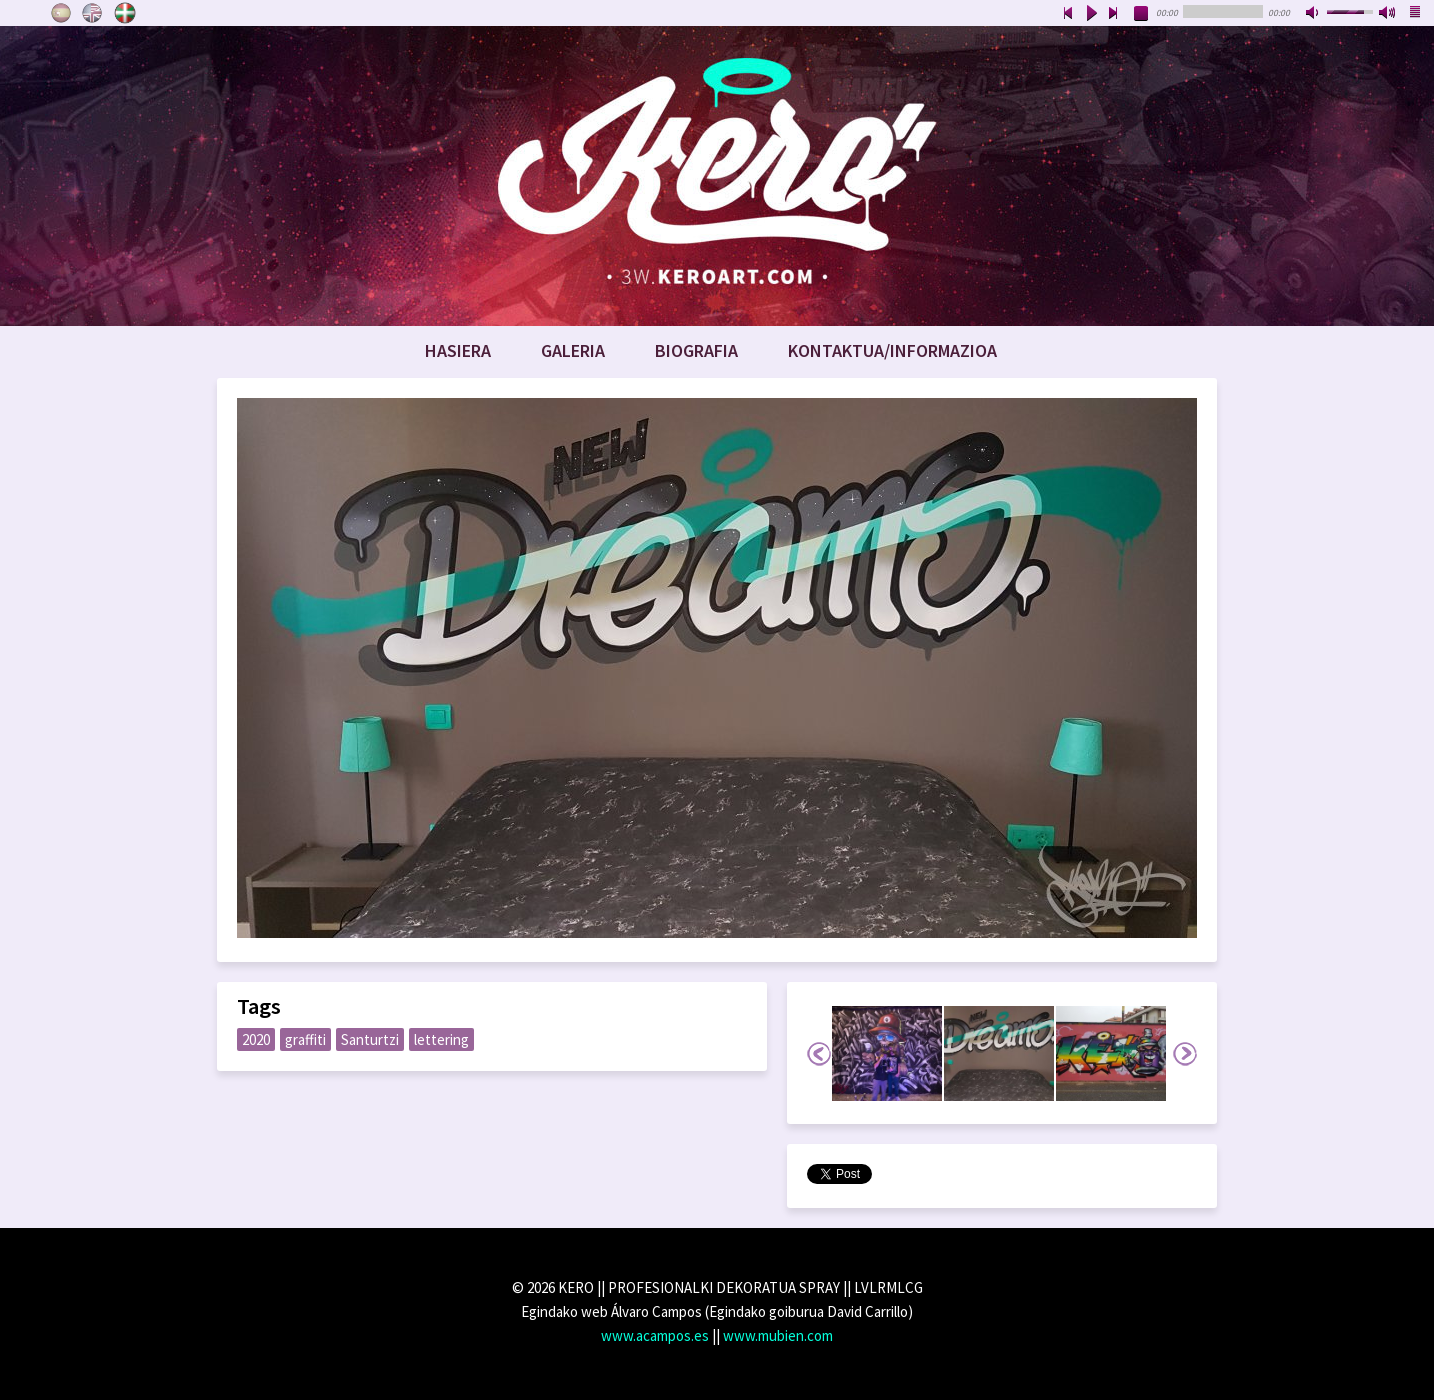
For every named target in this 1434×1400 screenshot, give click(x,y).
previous (1068, 14)
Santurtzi (370, 1039)
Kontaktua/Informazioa (892, 350)
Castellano (61, 13)
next (1114, 14)
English (93, 13)
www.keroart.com (717, 176)
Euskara (125, 13)
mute (1314, 14)
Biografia (696, 350)
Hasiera (458, 350)
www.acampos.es (655, 1335)
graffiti (305, 1039)
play (1091, 14)
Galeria (573, 350)
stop (1142, 14)
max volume (1388, 14)
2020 (256, 1039)
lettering (441, 1039)
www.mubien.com (778, 1335)
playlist (1416, 14)
